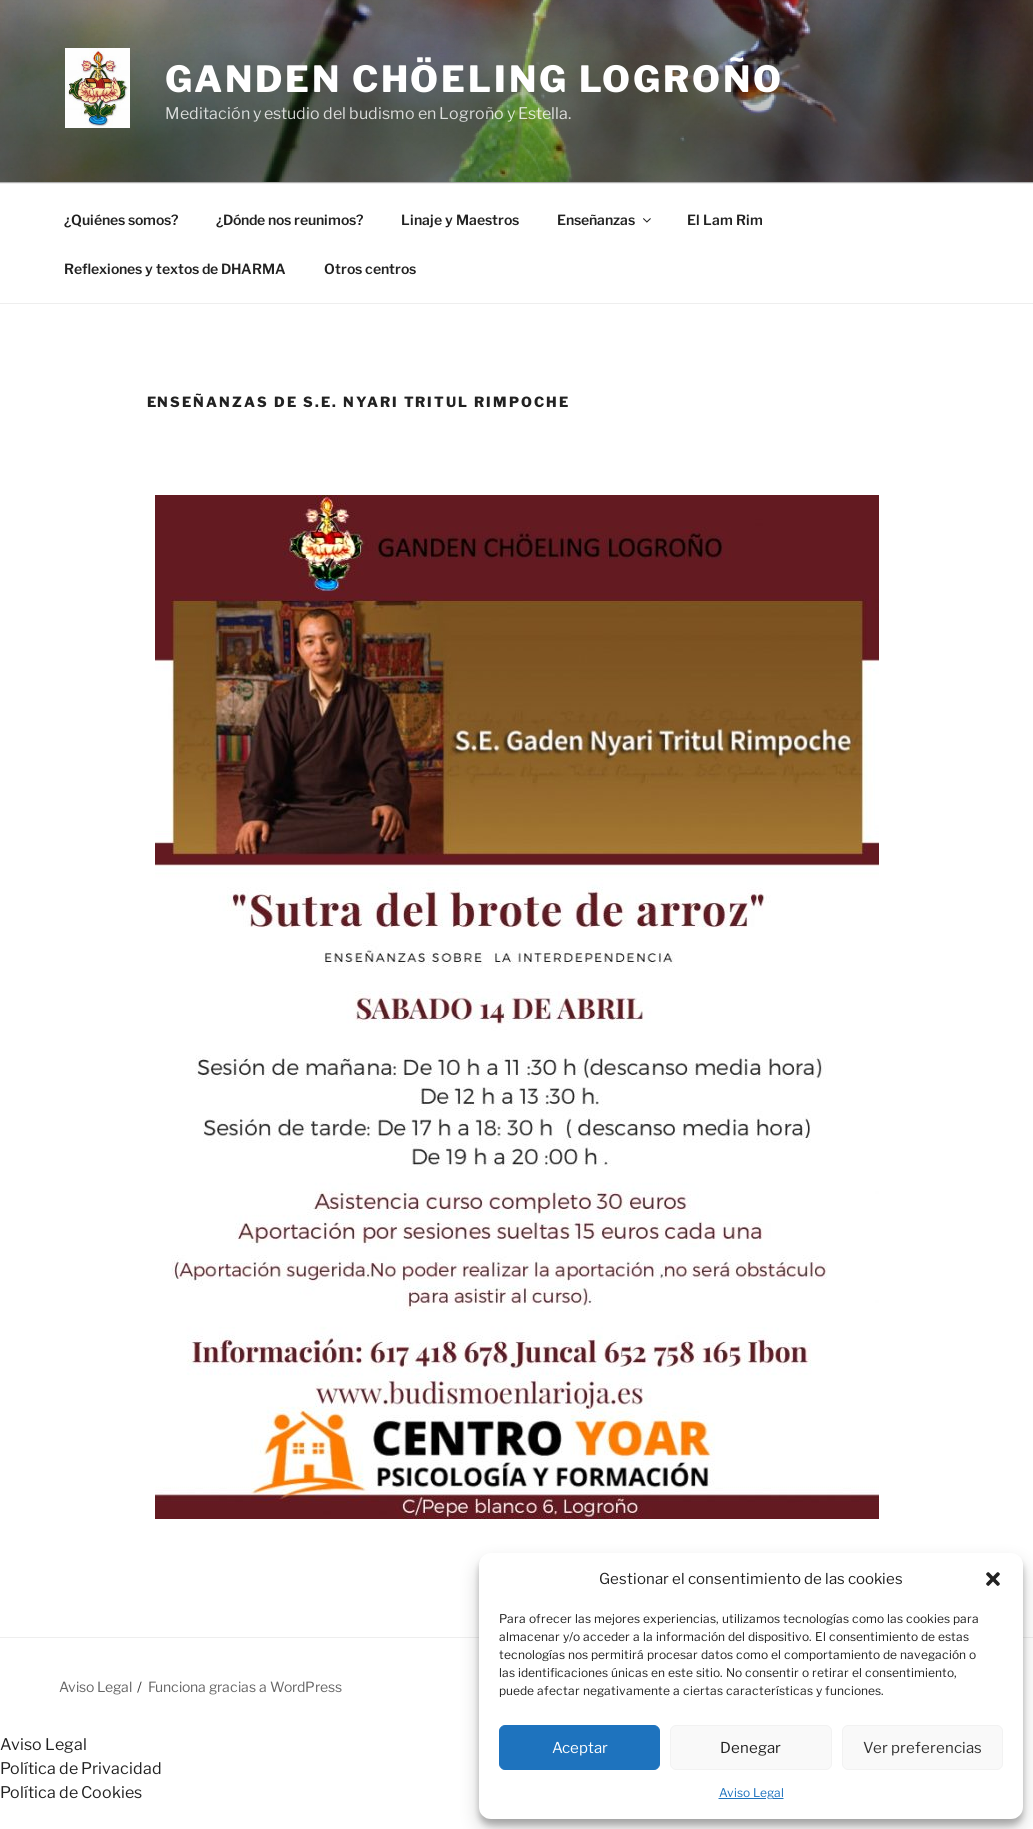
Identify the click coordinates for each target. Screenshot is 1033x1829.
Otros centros (370, 268)
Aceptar (580, 1748)
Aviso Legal (751, 1792)
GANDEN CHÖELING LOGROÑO (474, 79)
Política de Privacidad (81, 1768)
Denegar (750, 1748)
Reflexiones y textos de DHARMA (175, 268)
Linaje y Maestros (460, 219)
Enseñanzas (605, 219)
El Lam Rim (725, 219)
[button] (993, 1579)
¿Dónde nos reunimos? (289, 219)
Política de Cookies (71, 1792)
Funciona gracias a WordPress (245, 1686)
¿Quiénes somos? (121, 219)
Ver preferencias (922, 1748)
